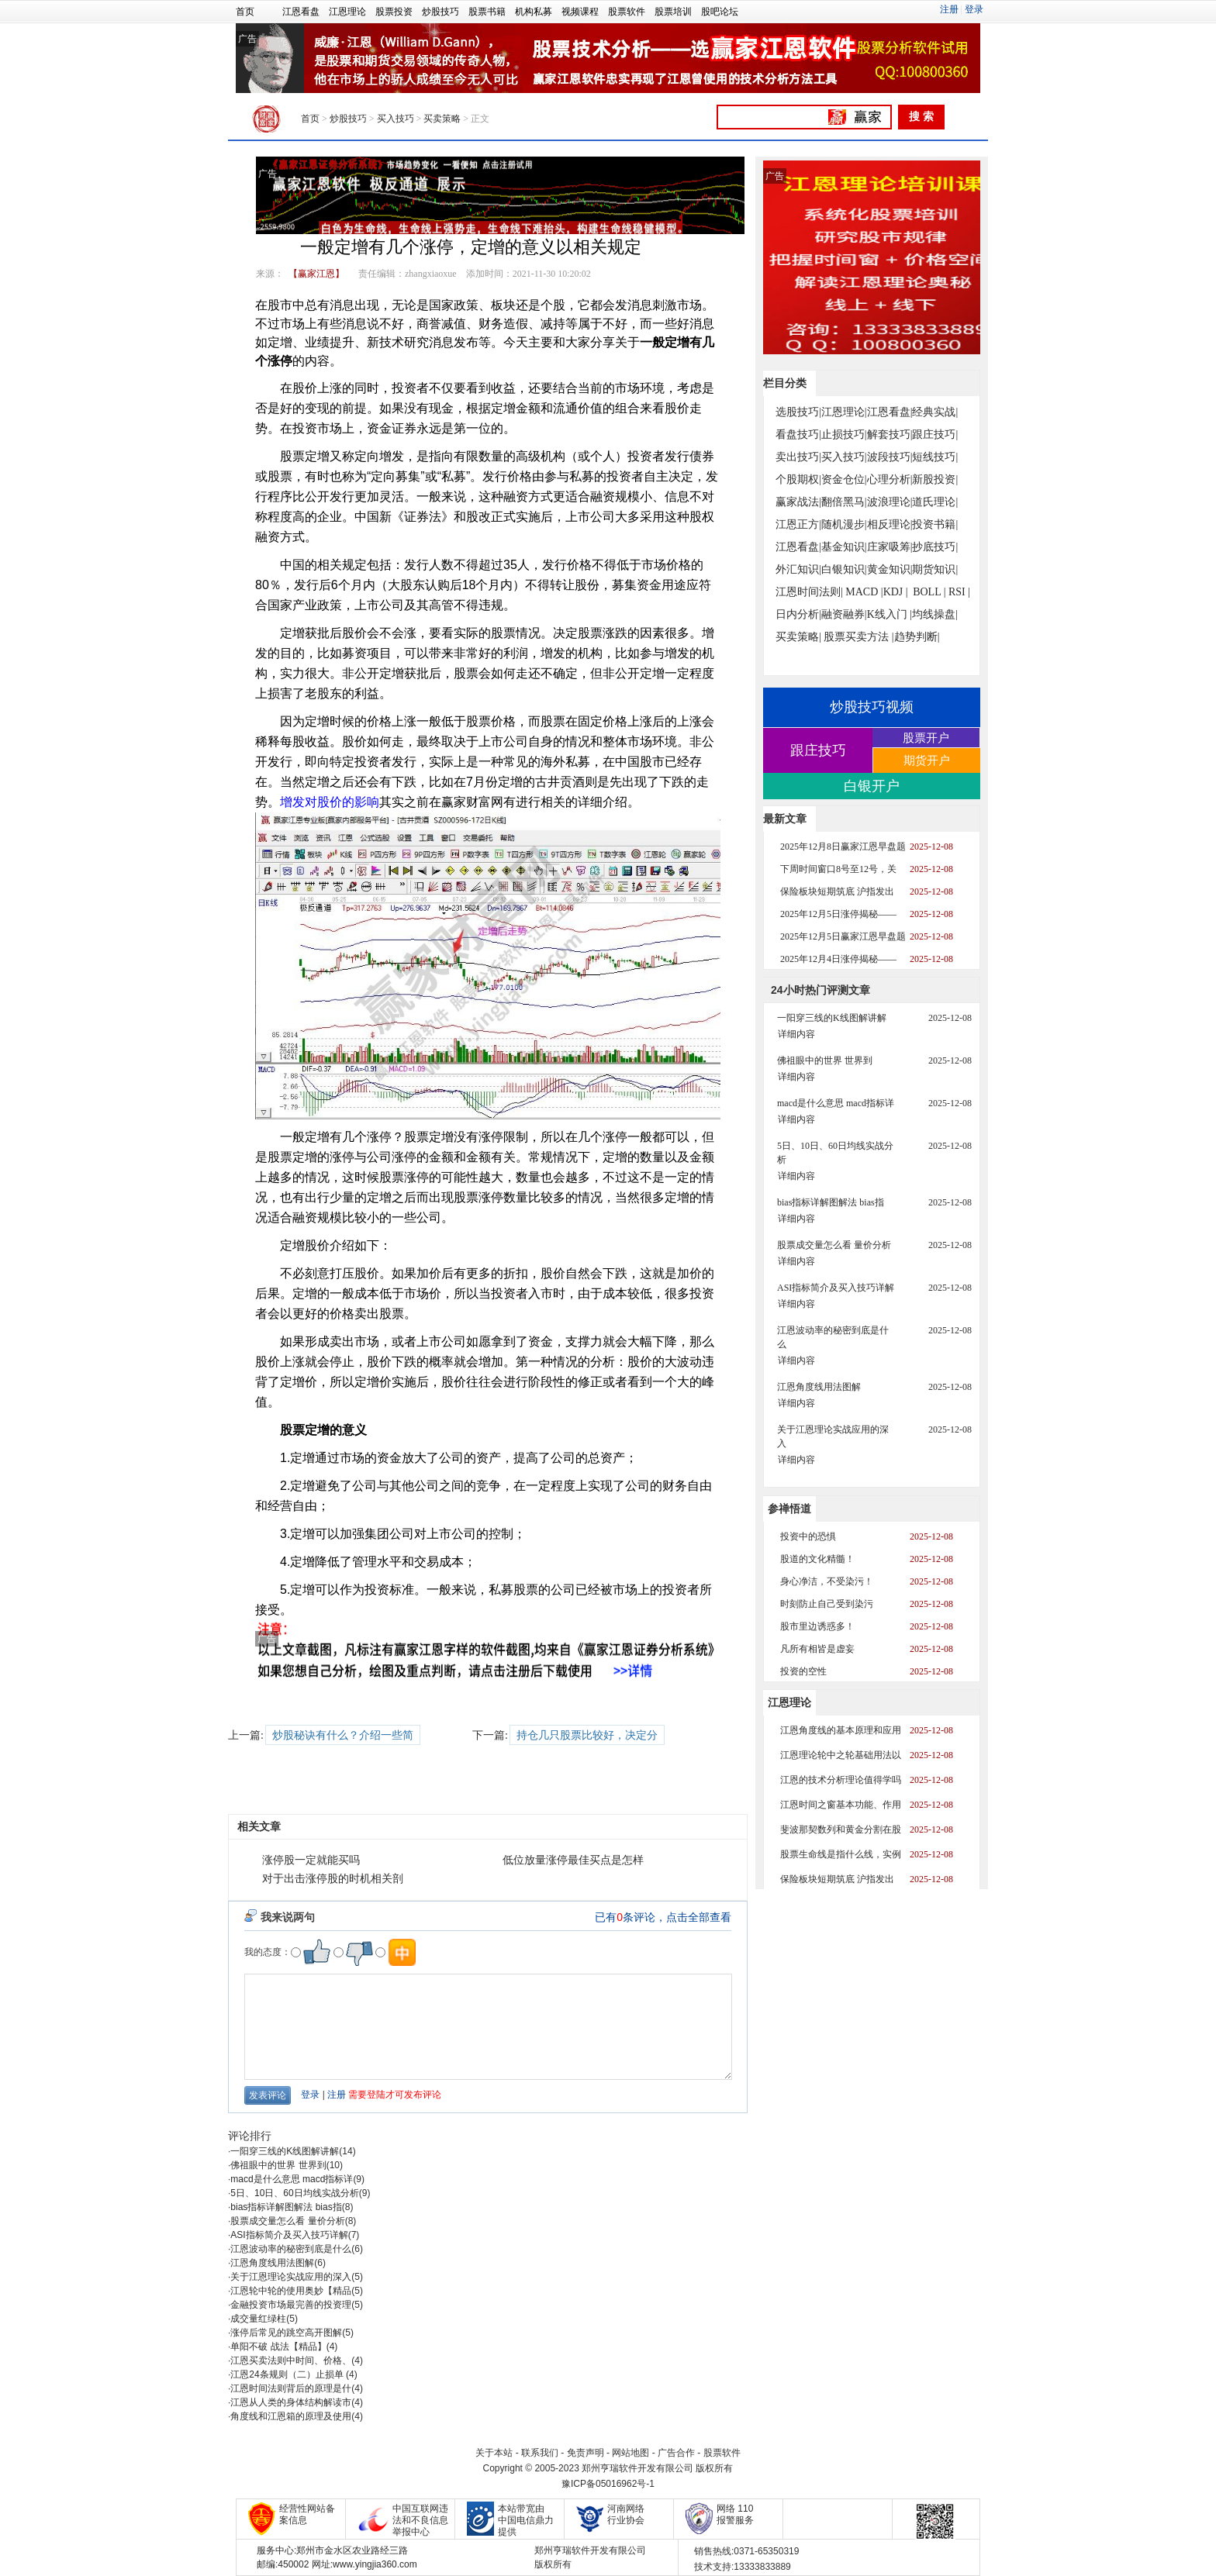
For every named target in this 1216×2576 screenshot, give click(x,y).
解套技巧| (890, 434)
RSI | (959, 592)
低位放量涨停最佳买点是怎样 (573, 1860)
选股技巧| (798, 412)
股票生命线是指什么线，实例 (840, 1854)
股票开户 (926, 737)
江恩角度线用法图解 (272, 2262)
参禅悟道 (789, 1508)
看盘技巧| (798, 434)
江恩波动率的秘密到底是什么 (290, 2248)
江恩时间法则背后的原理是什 (290, 2388)
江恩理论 (347, 11)
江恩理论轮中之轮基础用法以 (840, 1755)
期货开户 (926, 760)
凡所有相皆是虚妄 (817, 1648)
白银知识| (844, 569)
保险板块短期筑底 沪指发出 (837, 891)
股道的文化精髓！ (817, 1559)
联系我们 (539, 2452)
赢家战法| (798, 502)
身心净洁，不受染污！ (826, 1581)
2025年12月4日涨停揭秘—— (838, 958)
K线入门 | (889, 614)
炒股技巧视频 (872, 707)
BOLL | (929, 592)
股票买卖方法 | (858, 637)
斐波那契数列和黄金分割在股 (840, 1829)
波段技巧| (890, 457)
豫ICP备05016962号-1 (608, 2483)
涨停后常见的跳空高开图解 (286, 2332)
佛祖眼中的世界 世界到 (278, 2165)
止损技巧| (844, 434)
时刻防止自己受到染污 (826, 1603)
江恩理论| (844, 412)
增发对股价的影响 (329, 802)
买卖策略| (798, 637)
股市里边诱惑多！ (817, 1626)
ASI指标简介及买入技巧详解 (288, 2234)
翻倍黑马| (844, 502)
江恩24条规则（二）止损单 (288, 2374)
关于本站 (494, 2452)
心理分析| (890, 479)
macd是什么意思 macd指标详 (291, 2179)
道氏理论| (935, 502)
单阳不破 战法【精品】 (278, 2346)
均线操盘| (935, 614)
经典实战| (935, 412)
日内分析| (798, 614)
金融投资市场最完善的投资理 (290, 2304)
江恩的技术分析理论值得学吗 (840, 1779)
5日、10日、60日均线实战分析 (294, 2193)
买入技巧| (844, 457)
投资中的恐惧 (808, 1536)
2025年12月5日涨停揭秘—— (838, 914)
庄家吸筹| (890, 547)
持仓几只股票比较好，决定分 (587, 1735)
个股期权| (798, 479)
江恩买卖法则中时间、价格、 (290, 2360)
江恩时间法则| (809, 592)
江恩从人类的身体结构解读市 (290, 2402)
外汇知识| (798, 569)
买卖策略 (442, 118)
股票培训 (673, 11)
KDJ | (895, 592)
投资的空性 (803, 1671)
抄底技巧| (935, 547)
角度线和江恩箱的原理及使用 (290, 2416)
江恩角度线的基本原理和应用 (840, 1730)
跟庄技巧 (818, 750)
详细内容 (796, 1034)
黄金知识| (890, 569)
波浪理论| (890, 502)
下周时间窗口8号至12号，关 (838, 869)
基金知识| (844, 547)
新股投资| (935, 479)
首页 (245, 11)
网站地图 (630, 2452)
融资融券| (844, 614)
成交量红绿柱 (258, 2318)
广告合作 (676, 2452)
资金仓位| (844, 479)
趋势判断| (917, 637)
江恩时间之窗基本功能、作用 (840, 1804)
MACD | (864, 592)
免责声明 (585, 2452)
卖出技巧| (798, 457)
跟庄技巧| (935, 434)
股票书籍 (487, 11)
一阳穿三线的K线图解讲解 (284, 2151)
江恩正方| (798, 524)
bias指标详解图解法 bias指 (285, 2207)
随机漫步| (844, 524)
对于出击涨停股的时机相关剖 (332, 1879)
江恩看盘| (890, 412)
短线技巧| (935, 457)
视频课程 (580, 11)
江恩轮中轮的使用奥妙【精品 (290, 2290)
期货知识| (935, 569)
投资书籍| (935, 524)
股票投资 (394, 11)
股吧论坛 (719, 11)
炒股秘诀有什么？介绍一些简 (342, 1735)
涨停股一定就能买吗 (311, 1860)
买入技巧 (395, 118)
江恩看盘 (301, 11)
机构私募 (533, 11)
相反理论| (890, 524)
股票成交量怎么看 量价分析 (287, 2221)
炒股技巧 (440, 11)
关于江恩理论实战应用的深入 (290, 2276)
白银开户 (872, 786)
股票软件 (626, 11)
